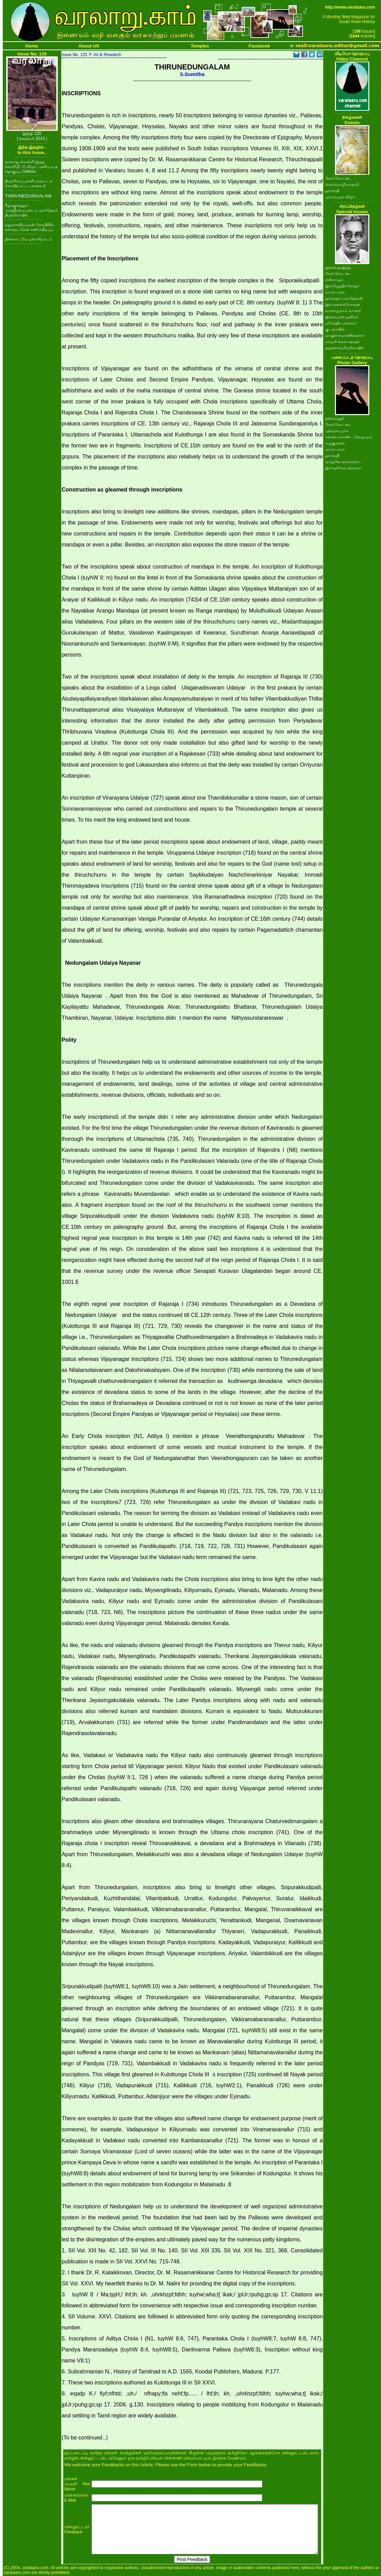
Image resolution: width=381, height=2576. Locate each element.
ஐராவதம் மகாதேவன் (344, 298)
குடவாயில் (335, 329)
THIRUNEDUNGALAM (28, 195)
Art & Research (107, 54)
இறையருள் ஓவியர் (342, 317)
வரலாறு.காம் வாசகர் (343, 311)
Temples (200, 45)
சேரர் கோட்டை (338, 178)
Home (31, 45)
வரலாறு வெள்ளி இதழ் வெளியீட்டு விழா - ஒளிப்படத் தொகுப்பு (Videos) (31, 166)
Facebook (259, 45)
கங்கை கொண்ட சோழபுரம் (348, 437)
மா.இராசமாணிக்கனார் (345, 335)
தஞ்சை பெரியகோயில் (344, 348)
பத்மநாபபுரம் (337, 431)
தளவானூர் (334, 418)
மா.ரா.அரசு (335, 292)
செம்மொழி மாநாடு (342, 184)
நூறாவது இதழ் (338, 267)
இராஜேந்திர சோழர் (342, 286)
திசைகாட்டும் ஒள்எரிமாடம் (28, 239)
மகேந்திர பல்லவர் (341, 323)
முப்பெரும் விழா (340, 197)
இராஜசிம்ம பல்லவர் (343, 468)
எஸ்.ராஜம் (334, 280)
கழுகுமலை (335, 443)
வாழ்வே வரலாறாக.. (343, 461)
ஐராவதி (332, 190)
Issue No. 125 (74, 54)
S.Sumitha (192, 74)
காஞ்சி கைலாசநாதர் (342, 341)
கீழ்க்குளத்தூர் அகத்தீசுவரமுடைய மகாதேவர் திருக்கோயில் (31, 210)
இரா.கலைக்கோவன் (342, 304)
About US (88, 45)
